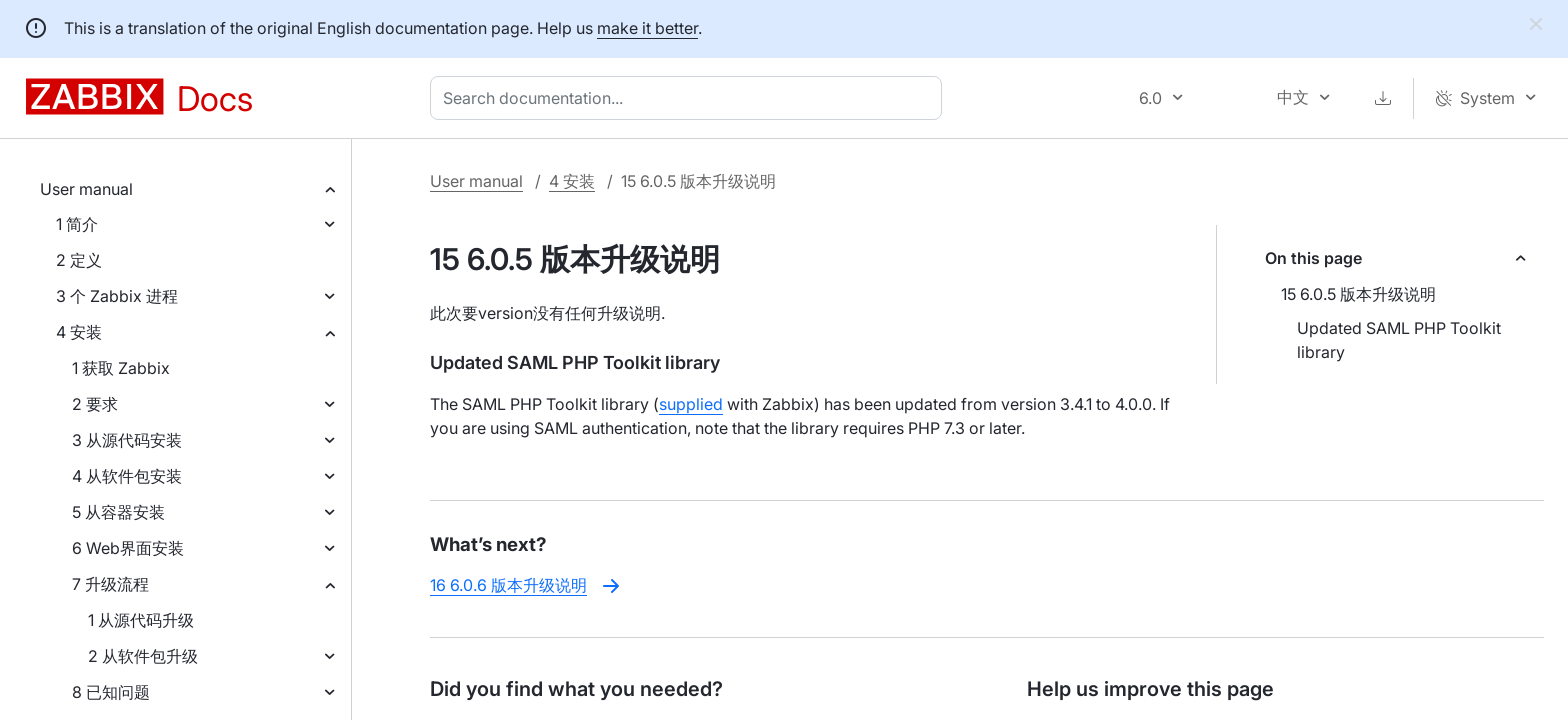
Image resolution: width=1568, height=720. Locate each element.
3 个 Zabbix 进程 (117, 296)
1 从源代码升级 (141, 620)
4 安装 (79, 332)
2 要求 (95, 404)
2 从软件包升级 (143, 656)
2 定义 (79, 260)
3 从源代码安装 (127, 440)
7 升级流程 (110, 584)
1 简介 (77, 224)
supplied (691, 404)
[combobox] (690, 98)
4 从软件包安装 (127, 476)
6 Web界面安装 (128, 548)
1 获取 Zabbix (121, 368)
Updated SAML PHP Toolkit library (1399, 340)
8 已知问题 (111, 692)
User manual (86, 189)
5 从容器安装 (118, 512)
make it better (647, 28)
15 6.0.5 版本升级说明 (1358, 294)
